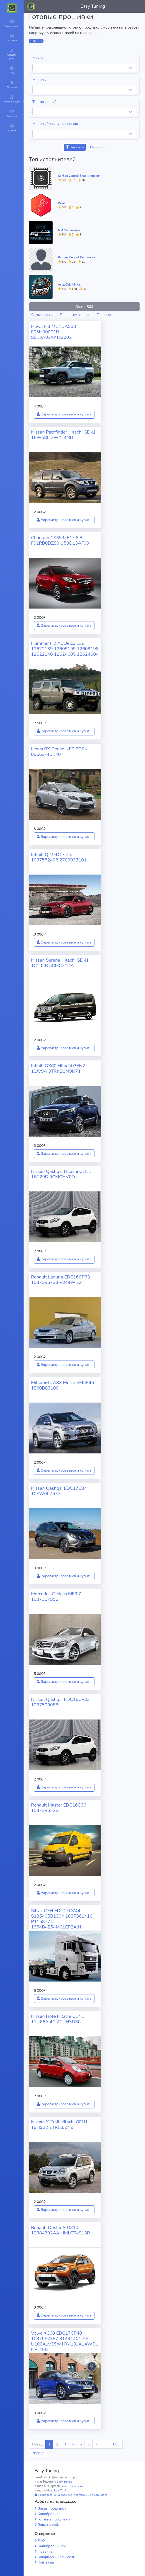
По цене (104, 314)
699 (116, 2444)
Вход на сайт (49, 2524)
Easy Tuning (93, 6)
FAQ (41, 2540)
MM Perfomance (69, 230)
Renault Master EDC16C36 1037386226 (58, 1808)
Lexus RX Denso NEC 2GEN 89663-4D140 (59, 751)
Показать (75, 147)
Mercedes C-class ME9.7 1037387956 (56, 1596)
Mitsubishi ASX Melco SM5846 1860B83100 (62, 1385)
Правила (45, 2551)
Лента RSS (84, 306)
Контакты (46, 2562)
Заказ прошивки (52, 2508)
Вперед (38, 2452)
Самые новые (42, 314)
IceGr (61, 203)
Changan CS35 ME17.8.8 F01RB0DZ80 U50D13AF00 (60, 540)
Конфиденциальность (56, 2556)
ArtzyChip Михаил (70, 285)
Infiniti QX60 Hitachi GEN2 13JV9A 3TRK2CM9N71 (58, 1068)
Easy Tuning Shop (72, 2486)
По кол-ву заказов (75, 314)
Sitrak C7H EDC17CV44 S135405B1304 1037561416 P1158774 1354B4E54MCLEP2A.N (61, 1919)
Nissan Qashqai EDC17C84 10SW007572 (59, 1491)
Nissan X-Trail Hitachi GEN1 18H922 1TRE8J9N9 (59, 2124)
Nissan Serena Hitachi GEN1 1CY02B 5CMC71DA (60, 963)
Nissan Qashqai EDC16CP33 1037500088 (60, 1702)
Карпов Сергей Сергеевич (76, 257)
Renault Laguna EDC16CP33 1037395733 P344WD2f (60, 1280)
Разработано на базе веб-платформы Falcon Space (70, 2495)
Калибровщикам (52, 2546)
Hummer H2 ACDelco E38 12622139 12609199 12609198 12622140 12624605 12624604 (65, 648)
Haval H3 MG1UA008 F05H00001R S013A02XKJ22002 (53, 331)
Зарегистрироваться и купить (64, 414)
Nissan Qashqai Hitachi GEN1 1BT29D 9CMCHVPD (61, 1174)
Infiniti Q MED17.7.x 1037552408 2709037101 (59, 857)
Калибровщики (50, 2513)
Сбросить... (97, 147)
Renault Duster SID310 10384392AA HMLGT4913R (60, 2230)
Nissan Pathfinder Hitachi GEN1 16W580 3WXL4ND (63, 435)
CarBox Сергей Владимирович (79, 176)
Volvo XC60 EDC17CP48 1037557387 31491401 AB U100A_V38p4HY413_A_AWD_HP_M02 (64, 2341)
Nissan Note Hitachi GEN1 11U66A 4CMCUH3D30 (57, 2019)
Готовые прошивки (54, 2519)
